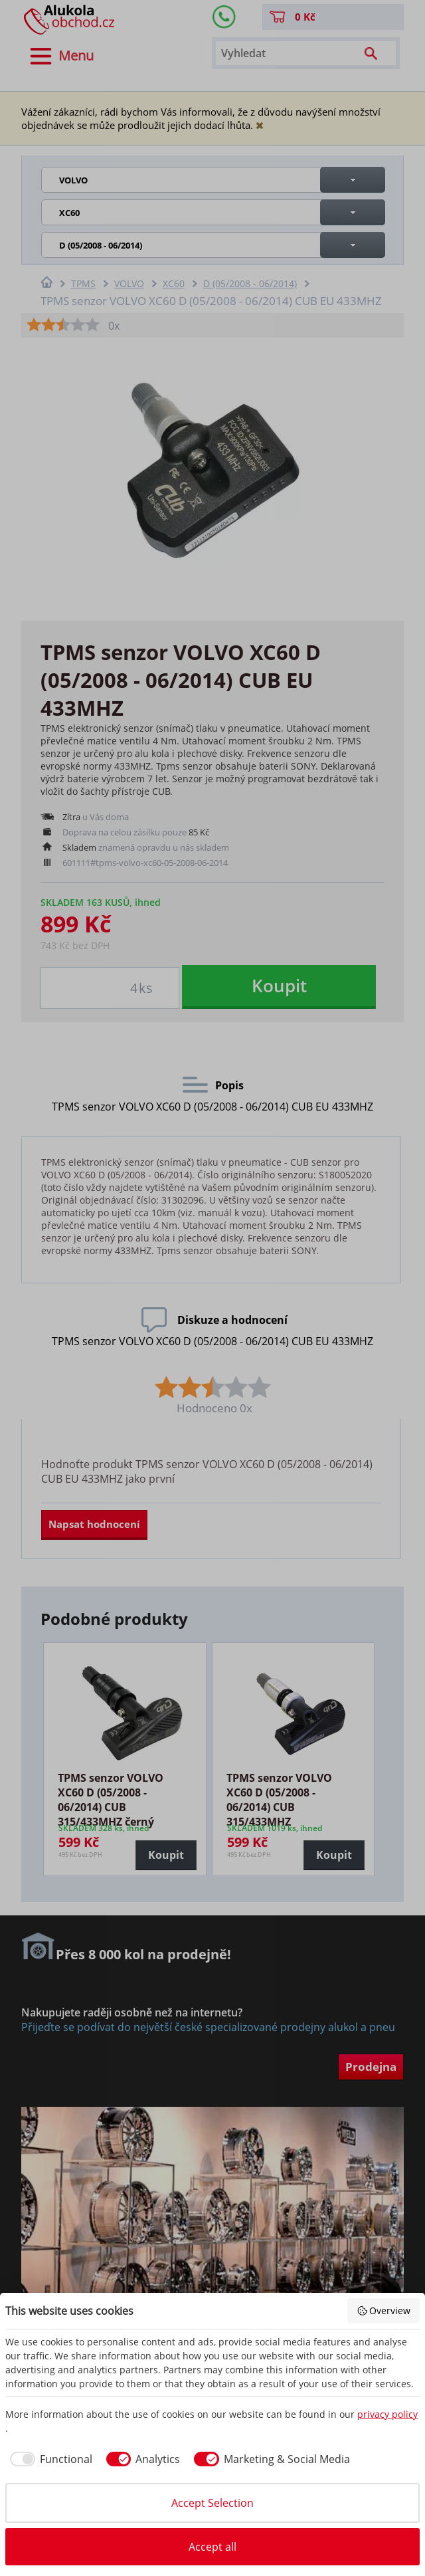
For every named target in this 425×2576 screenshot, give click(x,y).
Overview (384, 2310)
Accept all (212, 2546)
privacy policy (387, 2414)
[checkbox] (48, 2459)
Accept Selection (212, 2503)
